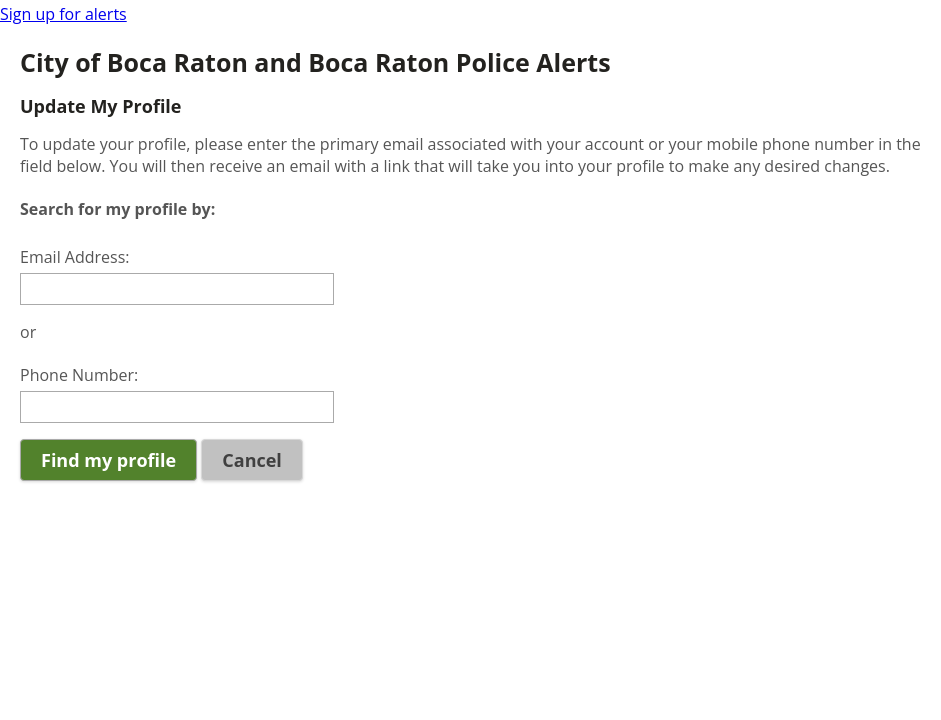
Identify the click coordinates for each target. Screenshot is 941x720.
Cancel (252, 460)
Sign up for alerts (63, 14)
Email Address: (75, 257)
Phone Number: (79, 375)
